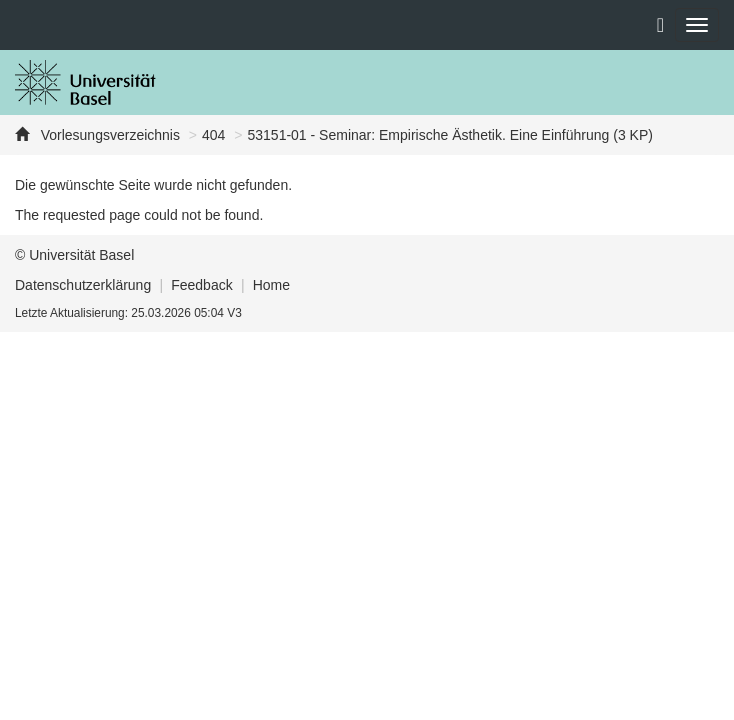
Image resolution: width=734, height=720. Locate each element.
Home (271, 285)
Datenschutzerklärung (83, 285)
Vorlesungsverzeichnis (108, 135)
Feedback (201, 285)
